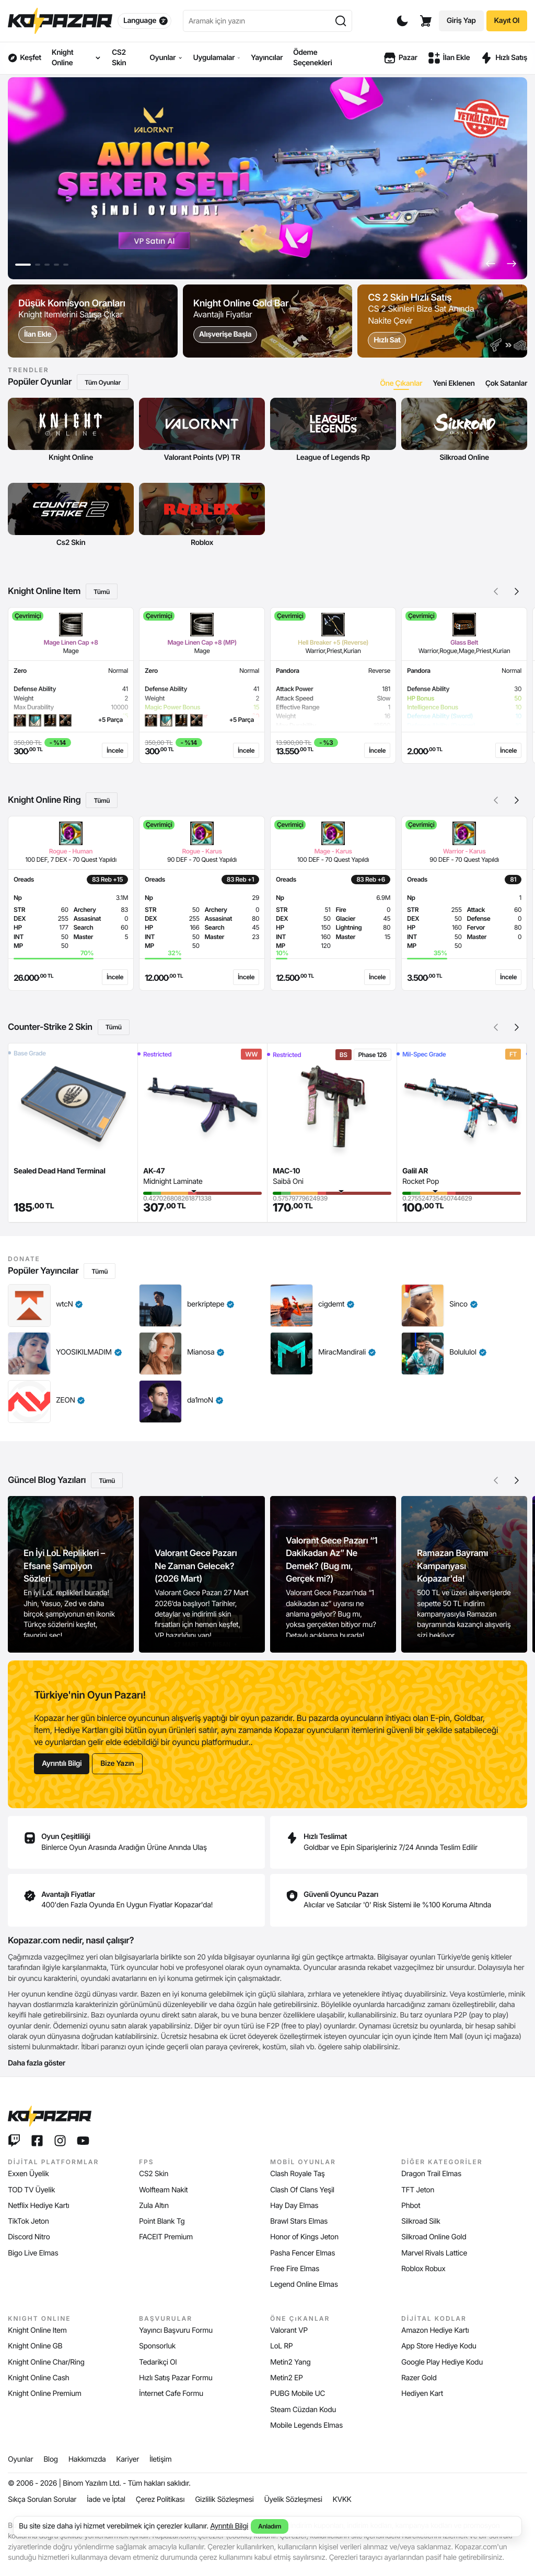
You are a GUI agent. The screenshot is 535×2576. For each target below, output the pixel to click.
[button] (490, 263)
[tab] (401, 383)
